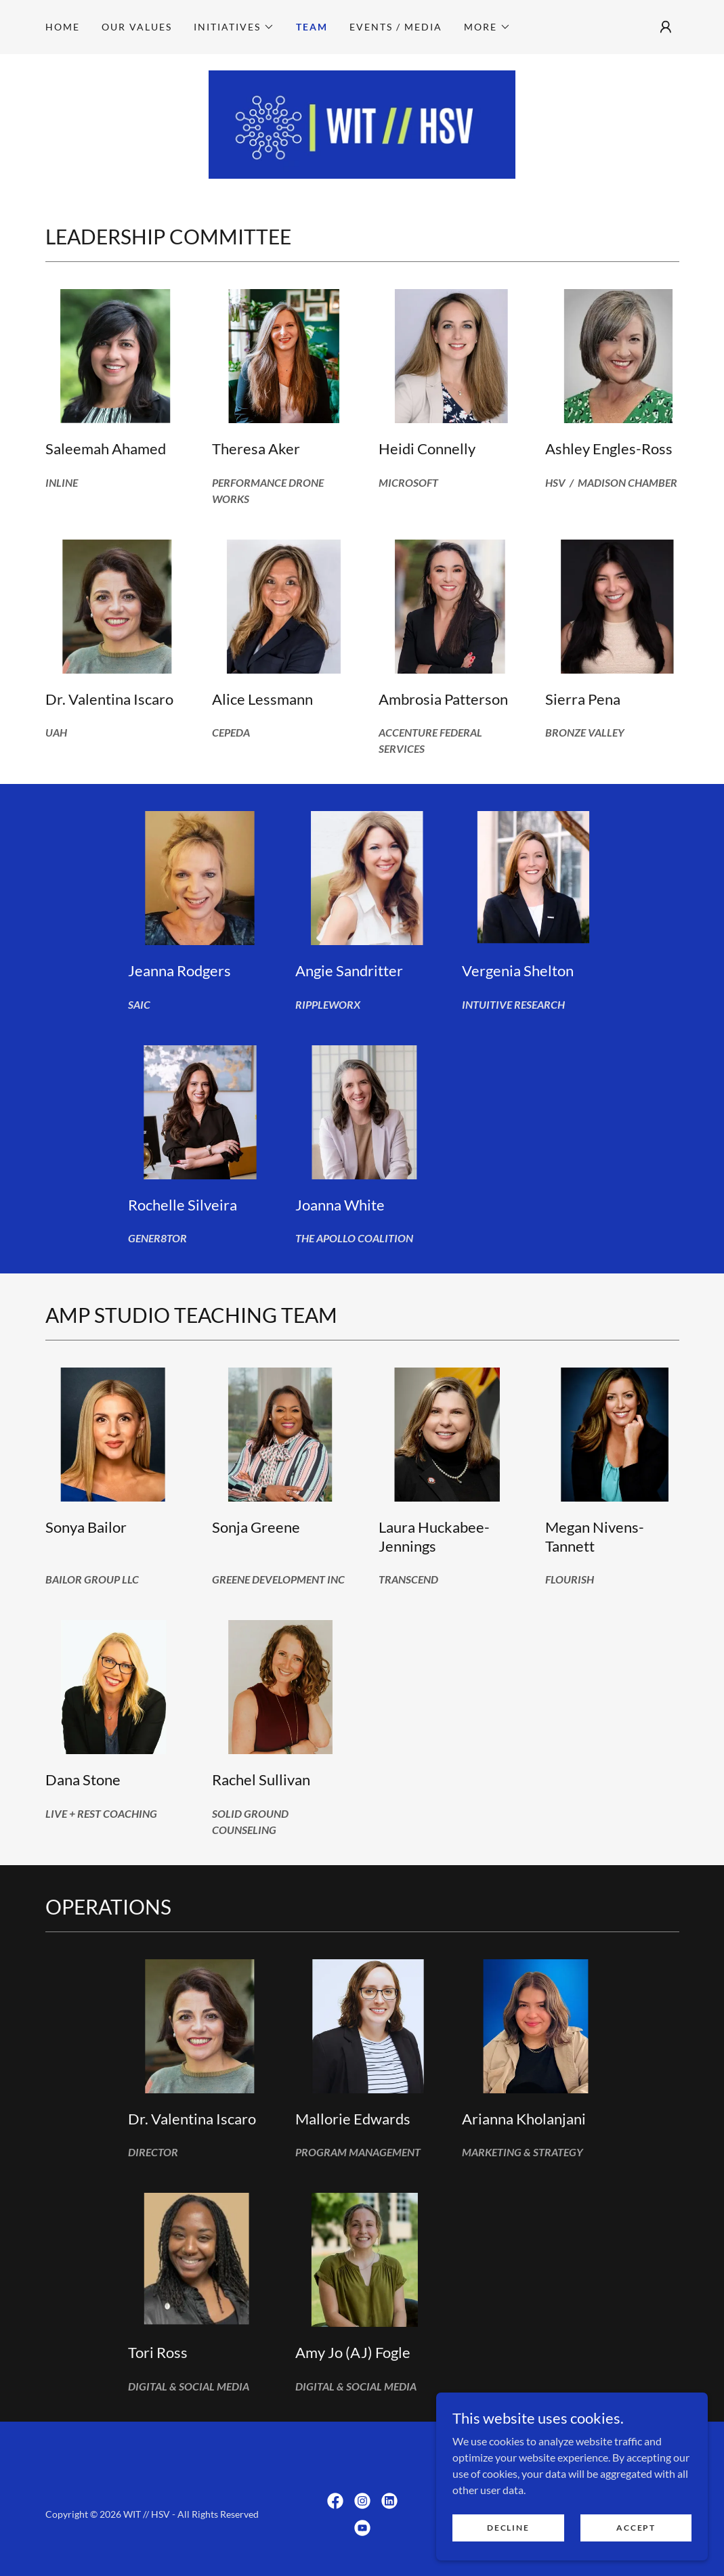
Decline (509, 2546)
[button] (234, 27)
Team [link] (312, 26)
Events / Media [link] (395, 26)
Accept (635, 2546)
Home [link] (62, 26)
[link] (362, 124)
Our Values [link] (137, 26)
